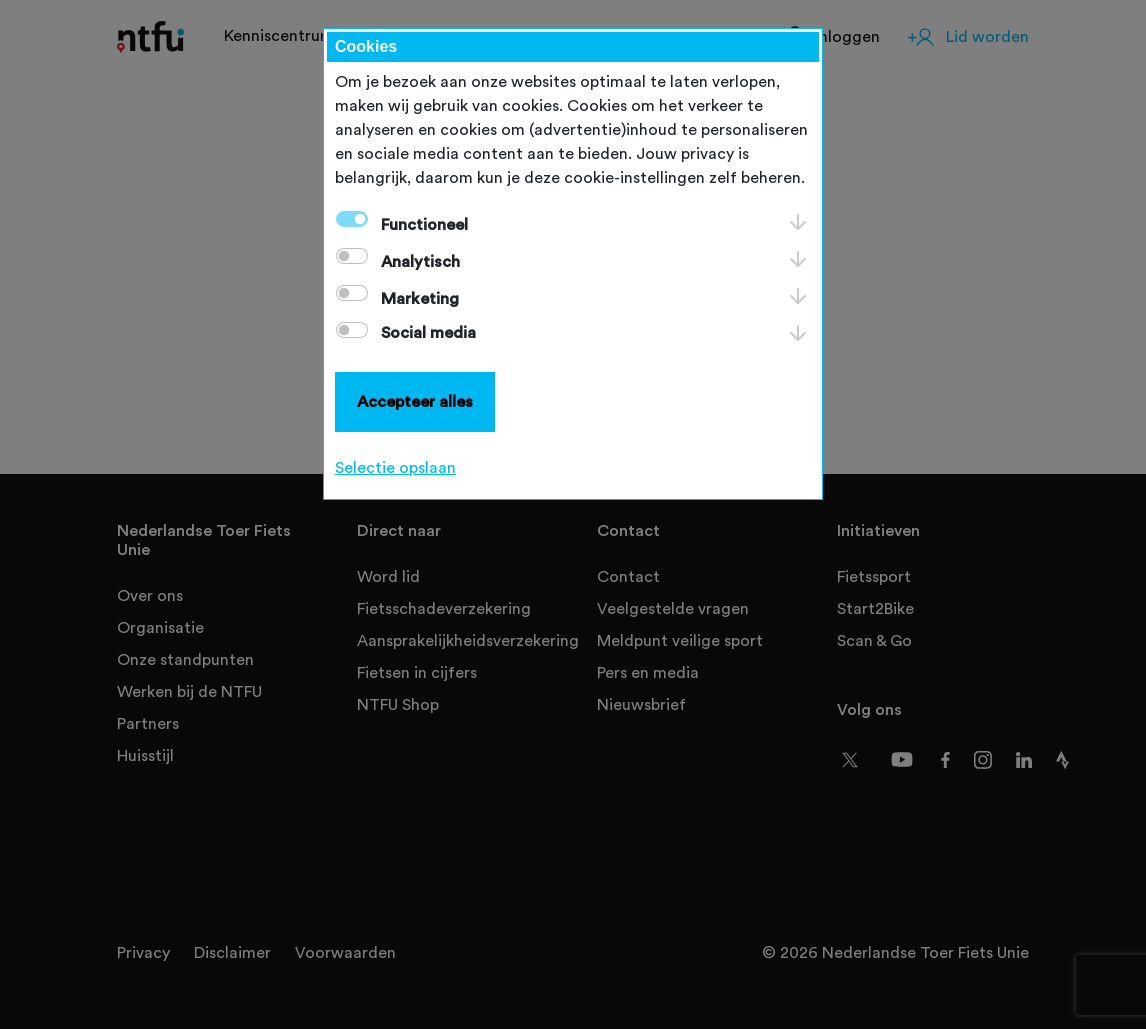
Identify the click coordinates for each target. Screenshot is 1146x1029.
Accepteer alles (415, 402)
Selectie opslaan (395, 468)
